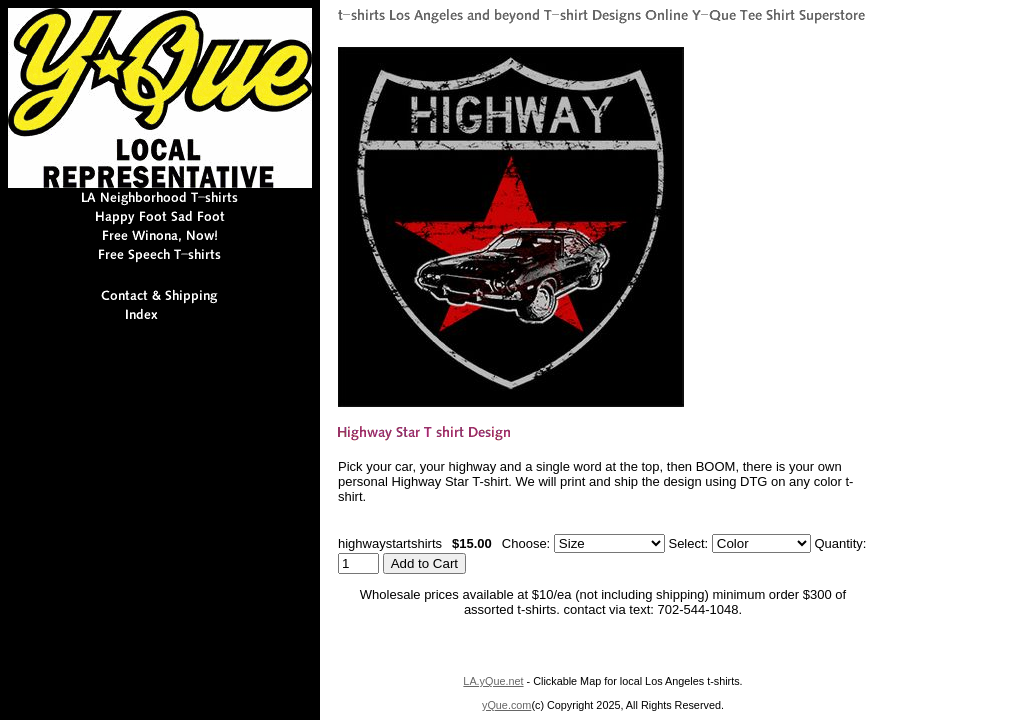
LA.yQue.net (493, 681)
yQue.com (506, 705)
